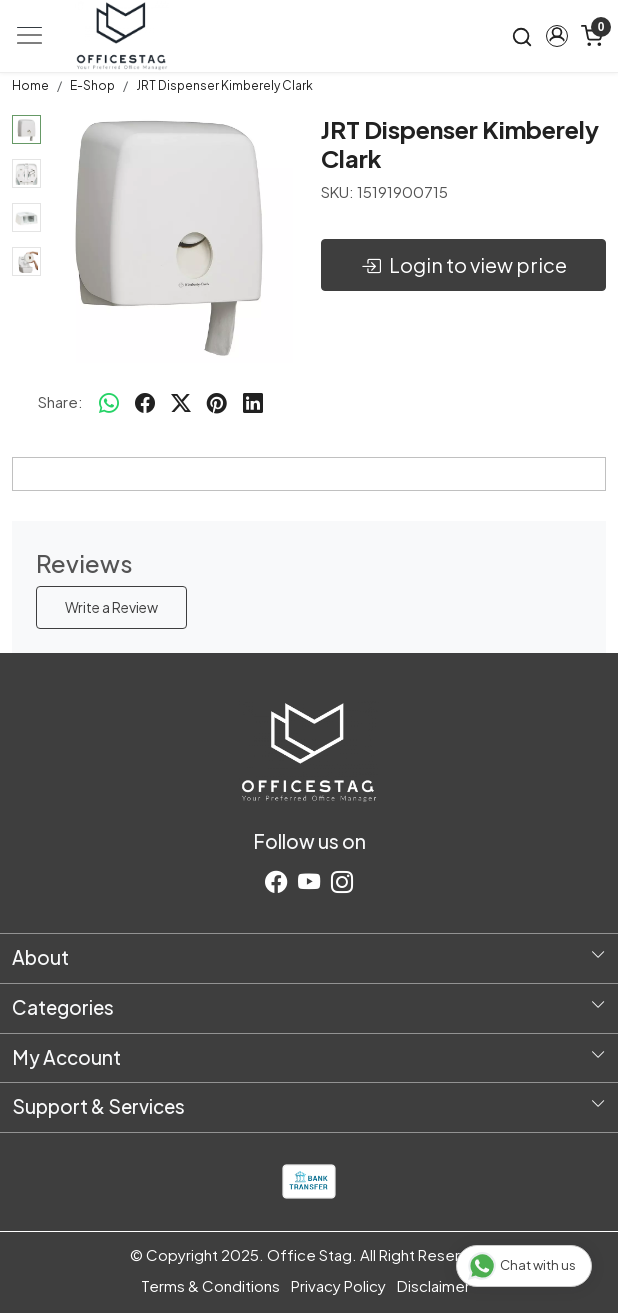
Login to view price (464, 265)
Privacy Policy (338, 1285)
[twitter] (181, 402)
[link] (522, 36)
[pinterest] (217, 402)
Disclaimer (433, 1285)
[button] (556, 36)
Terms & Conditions (210, 1285)
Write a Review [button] (111, 607)
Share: (60, 401)
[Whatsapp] (109, 402)
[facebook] (145, 402)
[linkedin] (253, 402)
